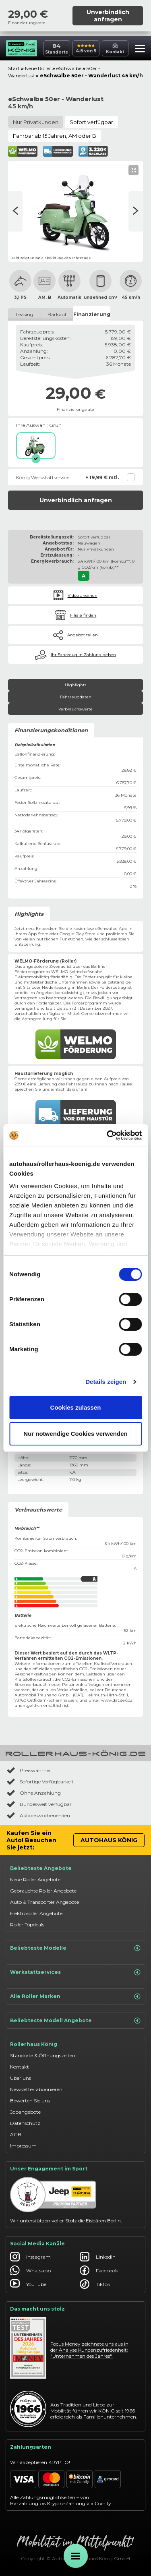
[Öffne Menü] (76, 2556)
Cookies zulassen (75, 1407)
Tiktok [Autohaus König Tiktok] (95, 2284)
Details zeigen (105, 1381)
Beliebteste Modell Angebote (75, 2020)
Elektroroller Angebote (36, 1913)
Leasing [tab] (24, 314)
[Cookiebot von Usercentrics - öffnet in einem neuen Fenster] (107, 1135)
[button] (138, 49)
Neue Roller (38, 68)
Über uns (20, 2078)
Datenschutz (25, 2123)
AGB (15, 2134)
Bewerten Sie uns (30, 2101)
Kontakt (19, 2067)
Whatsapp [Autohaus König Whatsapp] (30, 2270)
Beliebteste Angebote (41, 1868)
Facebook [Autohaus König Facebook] (99, 2270)
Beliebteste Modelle (75, 1948)
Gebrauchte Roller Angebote (43, 1891)
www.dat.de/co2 (116, 1700)
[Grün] (36, 445)
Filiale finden (83, 615)
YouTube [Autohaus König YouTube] (28, 2284)
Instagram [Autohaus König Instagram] (30, 2256)
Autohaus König (109, 1840)
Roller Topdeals (27, 1925)
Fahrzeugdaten (75, 697)
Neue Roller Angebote (35, 1879)
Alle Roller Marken (75, 1996)
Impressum (23, 2146)
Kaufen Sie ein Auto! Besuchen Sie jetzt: (31, 1840)
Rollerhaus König (33, 2044)
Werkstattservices (75, 1972)
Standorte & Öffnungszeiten (42, 2055)
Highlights (75, 684)
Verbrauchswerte (75, 709)
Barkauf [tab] (57, 314)
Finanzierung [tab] (91, 314)
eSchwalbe (68, 68)
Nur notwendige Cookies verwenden (75, 1433)
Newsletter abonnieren (36, 2089)
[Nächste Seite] (15, 211)
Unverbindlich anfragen (108, 15)
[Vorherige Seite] (135, 211)
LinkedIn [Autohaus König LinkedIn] (98, 2256)
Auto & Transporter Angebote (44, 1902)
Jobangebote (25, 2112)
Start (14, 68)
